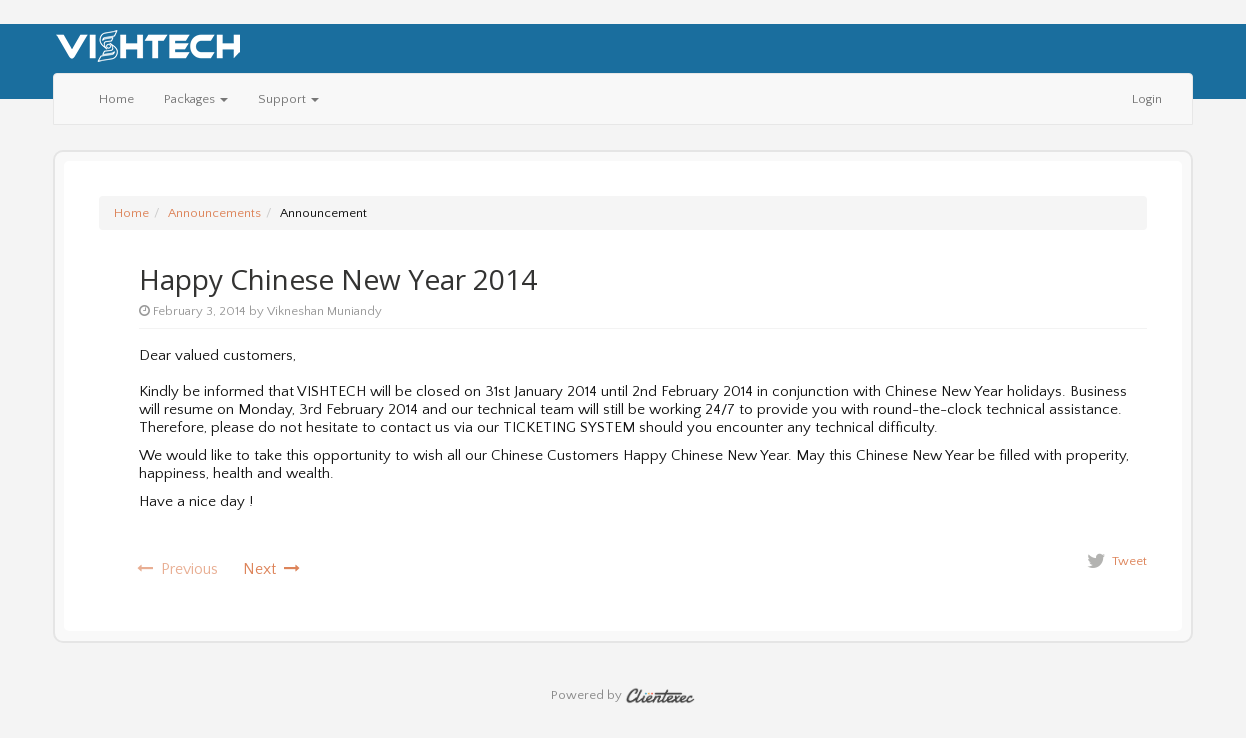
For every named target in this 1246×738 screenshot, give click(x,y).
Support (288, 99)
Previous (177, 569)
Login (1147, 99)
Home (116, 99)
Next (271, 569)
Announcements (214, 213)
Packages (196, 99)
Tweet (1129, 561)
